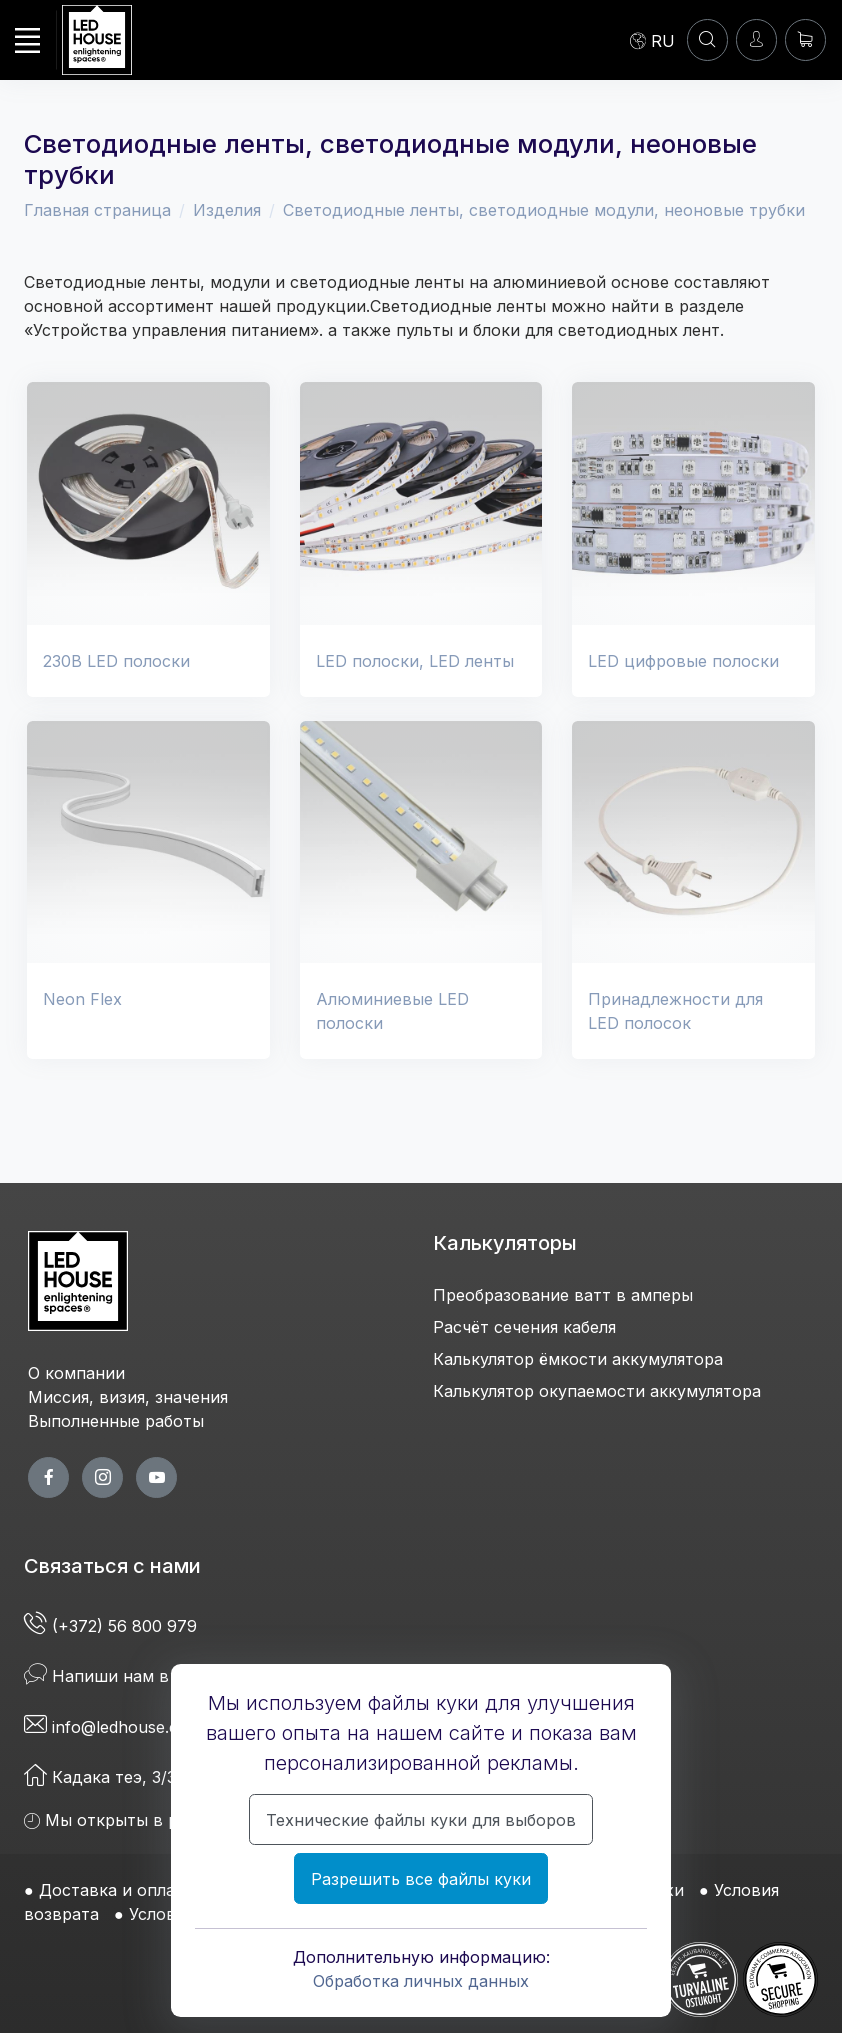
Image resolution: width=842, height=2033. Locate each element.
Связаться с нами (112, 1566)
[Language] (652, 40)
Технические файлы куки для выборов (421, 1820)
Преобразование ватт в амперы (563, 1295)
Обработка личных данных (421, 1981)
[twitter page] (102, 1477)
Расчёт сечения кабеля (524, 1327)
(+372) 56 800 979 (113, 1626)
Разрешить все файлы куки (421, 1879)
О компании (76, 1373)
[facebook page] (48, 1477)
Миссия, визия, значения (128, 1397)
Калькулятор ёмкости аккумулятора (578, 1359)
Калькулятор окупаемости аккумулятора (597, 1391)
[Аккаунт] (707, 39)
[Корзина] (805, 39)
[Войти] (756, 39)
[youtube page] (156, 1477)
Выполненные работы (116, 1421)
